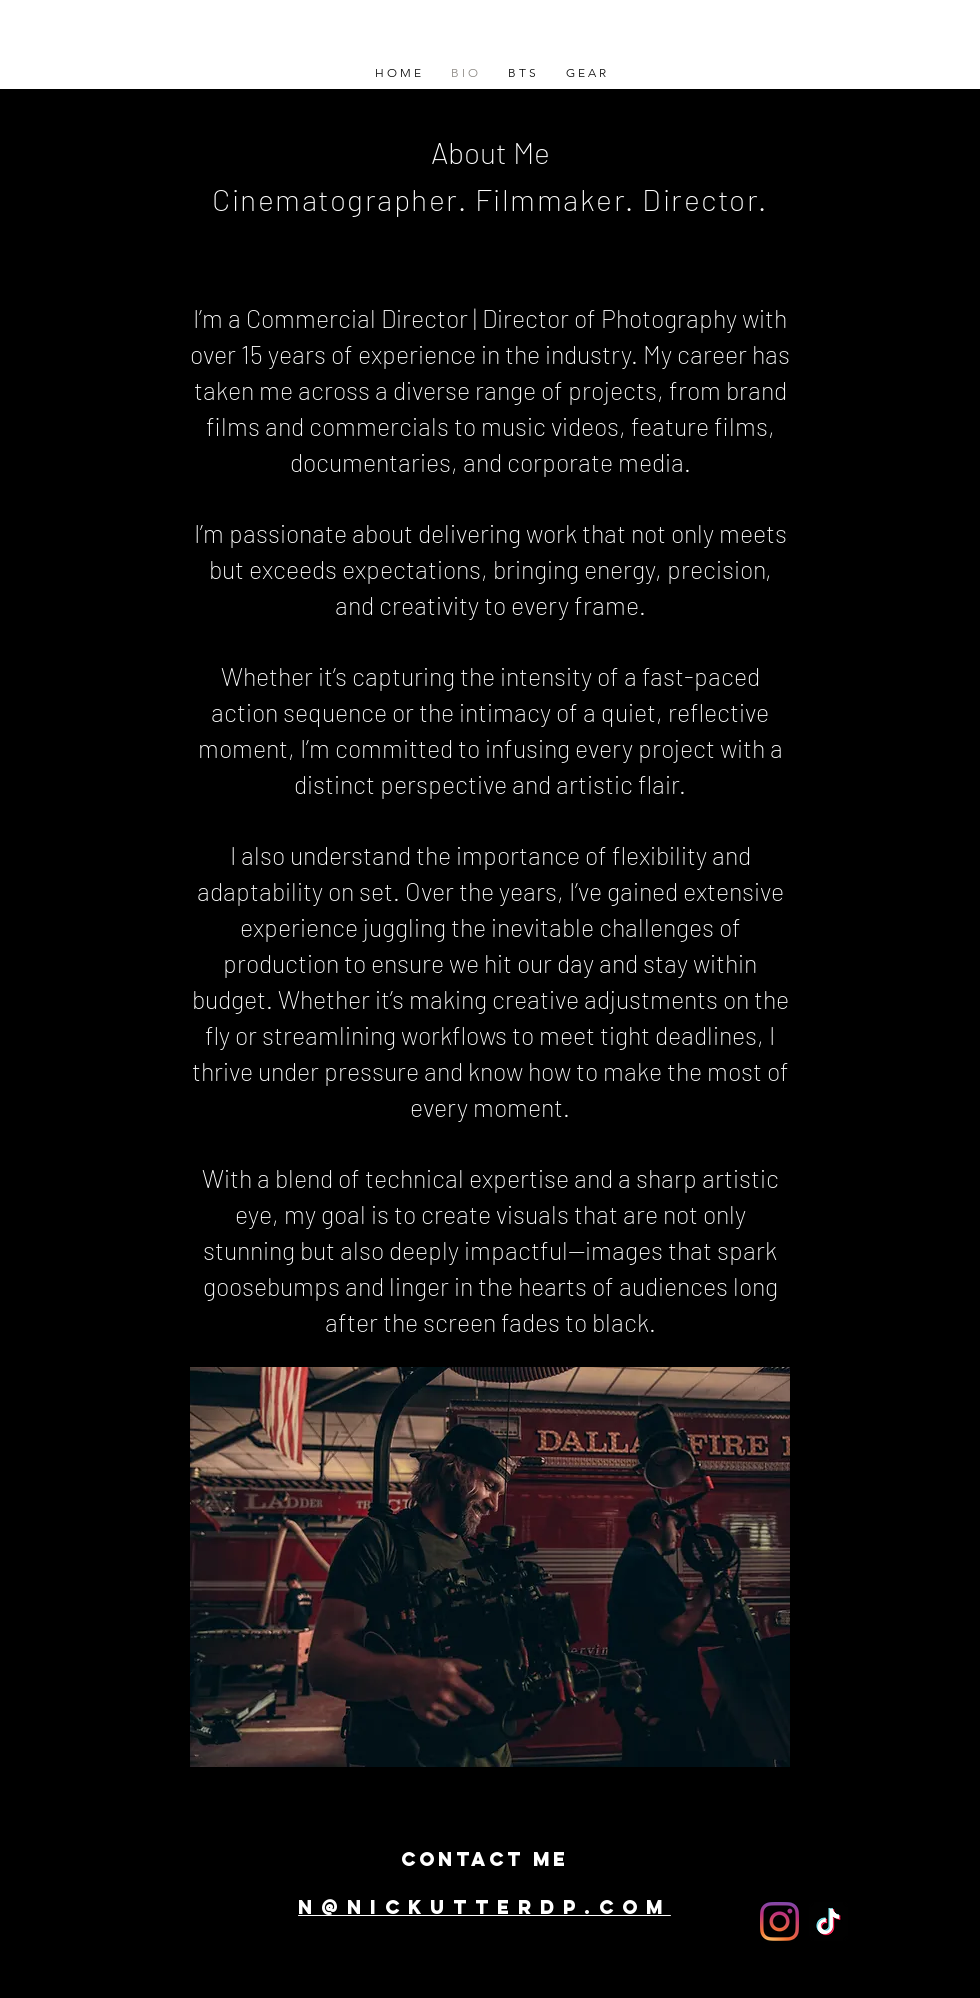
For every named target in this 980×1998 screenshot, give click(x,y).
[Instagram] (779, 1921)
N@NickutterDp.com (484, 1907)
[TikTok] (828, 1921)
